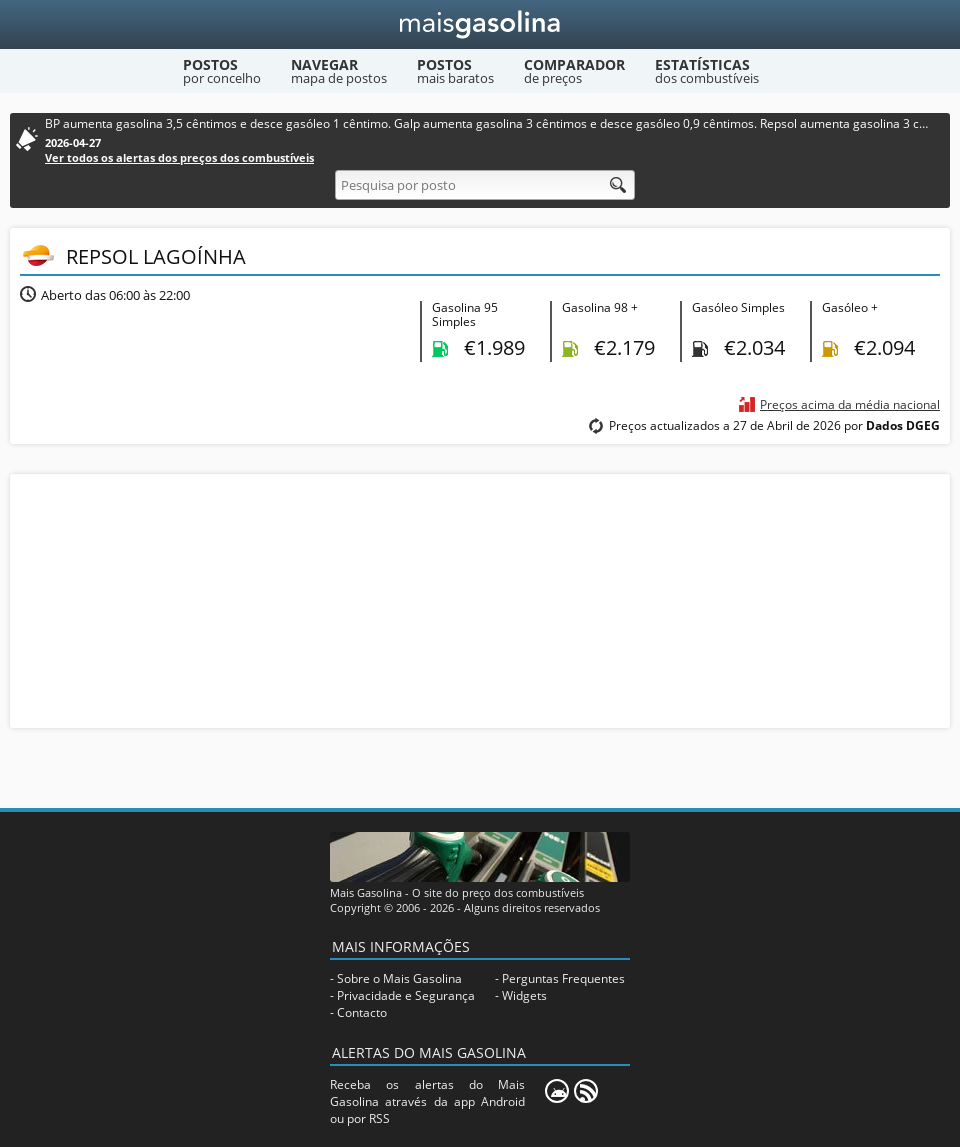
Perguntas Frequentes (563, 978)
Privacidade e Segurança (406, 995)
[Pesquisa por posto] (485, 185)
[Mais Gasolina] (480, 24)
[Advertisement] (480, 599)
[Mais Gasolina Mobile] (557, 1091)
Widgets (524, 995)
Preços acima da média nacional (850, 404)
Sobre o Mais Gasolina (399, 978)
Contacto (362, 1012)
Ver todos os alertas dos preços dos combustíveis (179, 157)
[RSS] (586, 1091)
